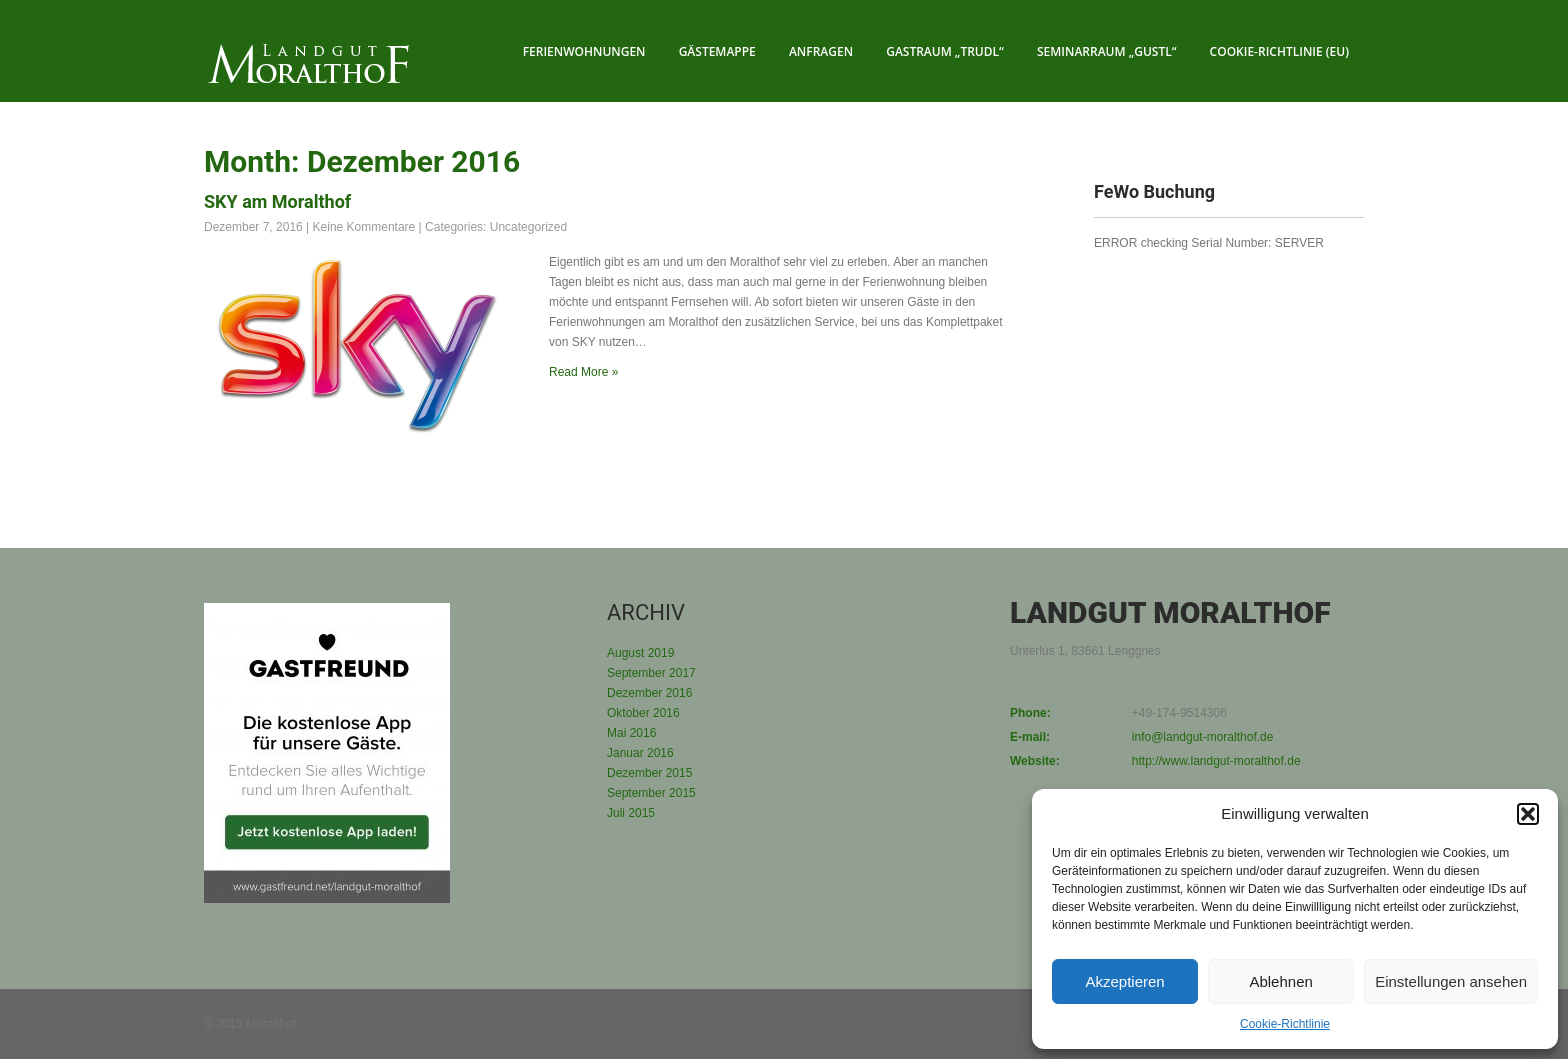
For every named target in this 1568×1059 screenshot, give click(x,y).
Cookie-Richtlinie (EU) (1279, 51)
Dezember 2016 (649, 693)
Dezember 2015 (649, 773)
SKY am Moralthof (277, 201)
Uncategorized (528, 227)
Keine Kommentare (364, 227)
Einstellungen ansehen (1451, 981)
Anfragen (821, 51)
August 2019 (640, 653)
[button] (1528, 814)
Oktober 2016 (643, 713)
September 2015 (651, 793)
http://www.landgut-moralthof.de (1216, 761)
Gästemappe (717, 51)
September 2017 (651, 673)
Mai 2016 (631, 733)
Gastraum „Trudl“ (945, 51)
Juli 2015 (631, 813)
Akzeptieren (1124, 981)
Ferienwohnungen (584, 51)
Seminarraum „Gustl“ (1107, 51)
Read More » (583, 372)
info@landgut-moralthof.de (1203, 737)
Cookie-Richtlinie (1285, 1024)
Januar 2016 (640, 753)
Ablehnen (1280, 981)
